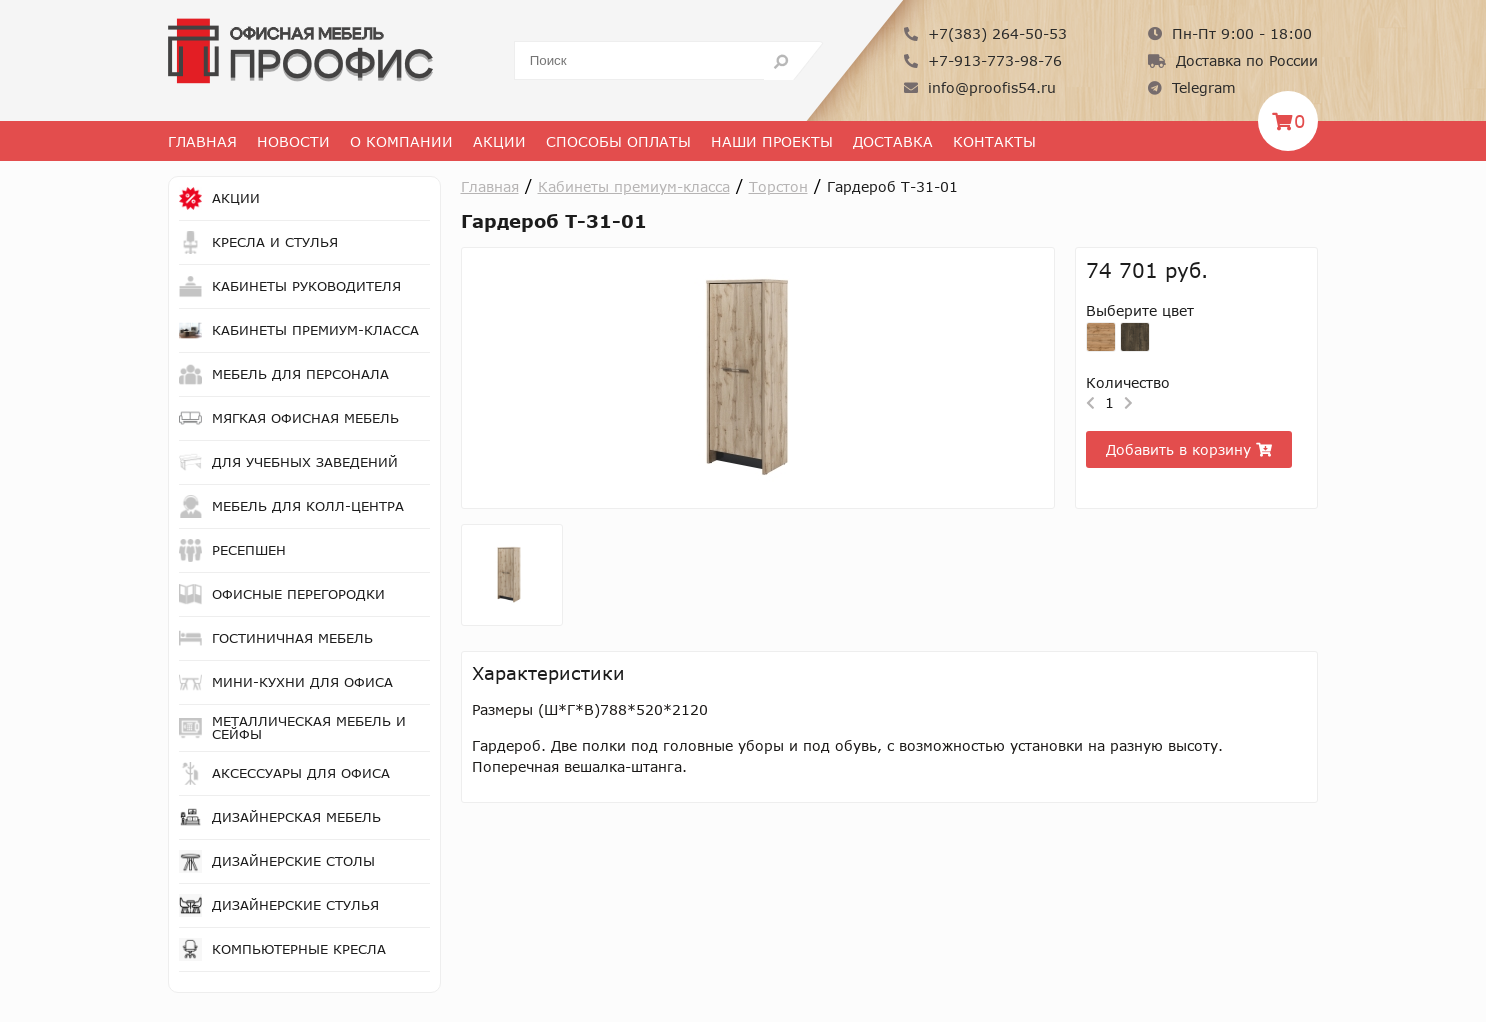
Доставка (893, 141)
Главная (202, 141)
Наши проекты (772, 141)
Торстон (778, 186)
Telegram (1192, 87)
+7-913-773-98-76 (983, 60)
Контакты (994, 141)
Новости (293, 141)
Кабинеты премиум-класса (634, 186)
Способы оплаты (618, 141)
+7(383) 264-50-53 (985, 33)
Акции (499, 141)
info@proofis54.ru (980, 87)
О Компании (401, 141)
